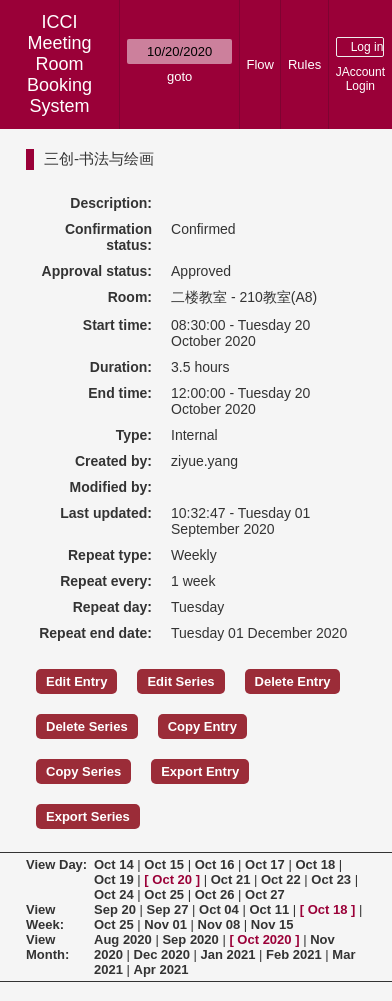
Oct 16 (215, 864)
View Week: (45, 917)
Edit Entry (76, 681)
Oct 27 (265, 894)
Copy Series (83, 771)
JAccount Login (360, 79)
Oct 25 (164, 894)
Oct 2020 (264, 939)
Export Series (88, 816)
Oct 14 (114, 864)
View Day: (56, 864)
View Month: (47, 947)
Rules (304, 64)
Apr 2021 (161, 969)
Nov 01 (165, 924)
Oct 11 (269, 909)
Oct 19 (114, 879)
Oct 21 (231, 879)
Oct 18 (315, 864)
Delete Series (87, 726)
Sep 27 (168, 909)
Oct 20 (172, 879)
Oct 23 (331, 879)
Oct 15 (164, 864)
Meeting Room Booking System (59, 74)
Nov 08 (219, 924)
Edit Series (180, 681)
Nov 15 (272, 924)
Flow (260, 64)
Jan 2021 (228, 954)
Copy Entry (202, 726)
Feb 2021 (294, 954)
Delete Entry (293, 681)
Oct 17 (265, 864)
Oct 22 (281, 879)
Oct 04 (219, 909)
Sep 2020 (190, 939)
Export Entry (200, 771)
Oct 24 (114, 894)
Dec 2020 (162, 954)
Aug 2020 (123, 939)
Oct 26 (215, 894)
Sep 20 (115, 909)
